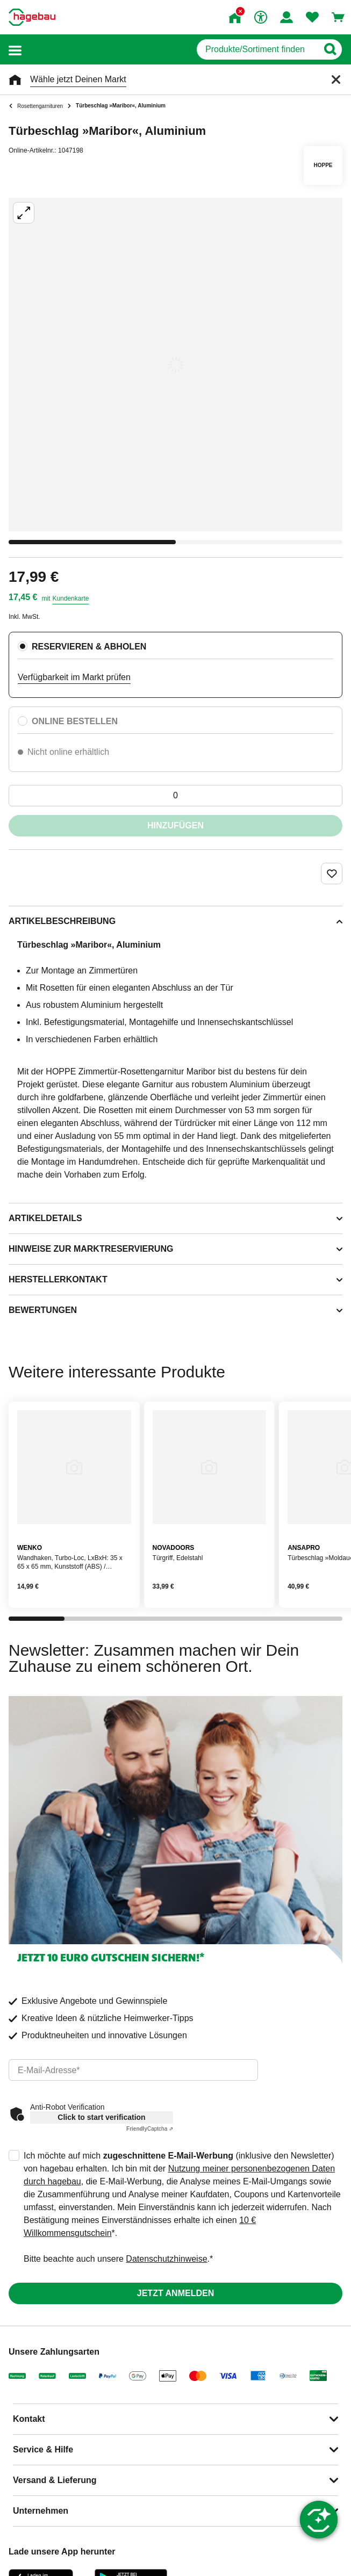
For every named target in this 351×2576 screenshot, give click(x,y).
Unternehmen (40, 2510)
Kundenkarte (70, 598)
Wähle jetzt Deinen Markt (78, 79)
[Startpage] (32, 17)
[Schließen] (335, 79)
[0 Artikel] (175, 795)
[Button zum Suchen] (330, 49)
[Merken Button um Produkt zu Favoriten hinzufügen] (331, 873)
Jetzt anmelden (175, 2293)
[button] (15, 50)
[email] (133, 2070)
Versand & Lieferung (55, 2480)
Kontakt (29, 2418)
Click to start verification (101, 2117)
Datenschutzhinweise (166, 2258)
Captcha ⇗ (149, 2129)
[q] (257, 49)
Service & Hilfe (43, 2449)
